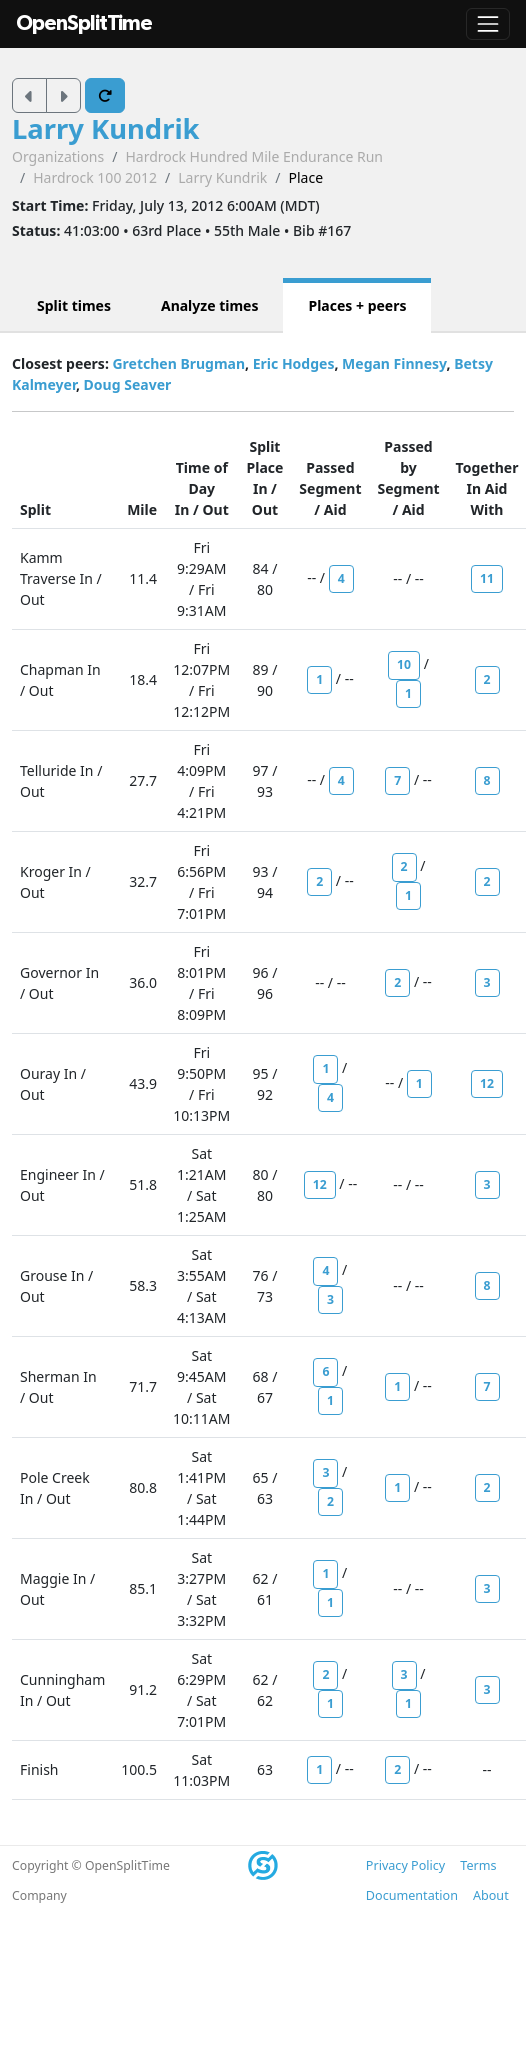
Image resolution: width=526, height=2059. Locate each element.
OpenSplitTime (84, 23)
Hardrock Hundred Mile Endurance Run (254, 156)
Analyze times (210, 305)
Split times (74, 305)
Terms (478, 1865)
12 (487, 1083)
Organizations (58, 156)
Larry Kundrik (106, 128)
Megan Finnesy (394, 363)
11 (487, 578)
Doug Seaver (128, 384)
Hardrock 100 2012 (95, 177)
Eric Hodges (294, 363)
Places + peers (357, 305)
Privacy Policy (405, 1865)
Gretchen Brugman (178, 363)
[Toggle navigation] (488, 24)
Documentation (412, 1895)
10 (404, 664)
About (491, 1895)
